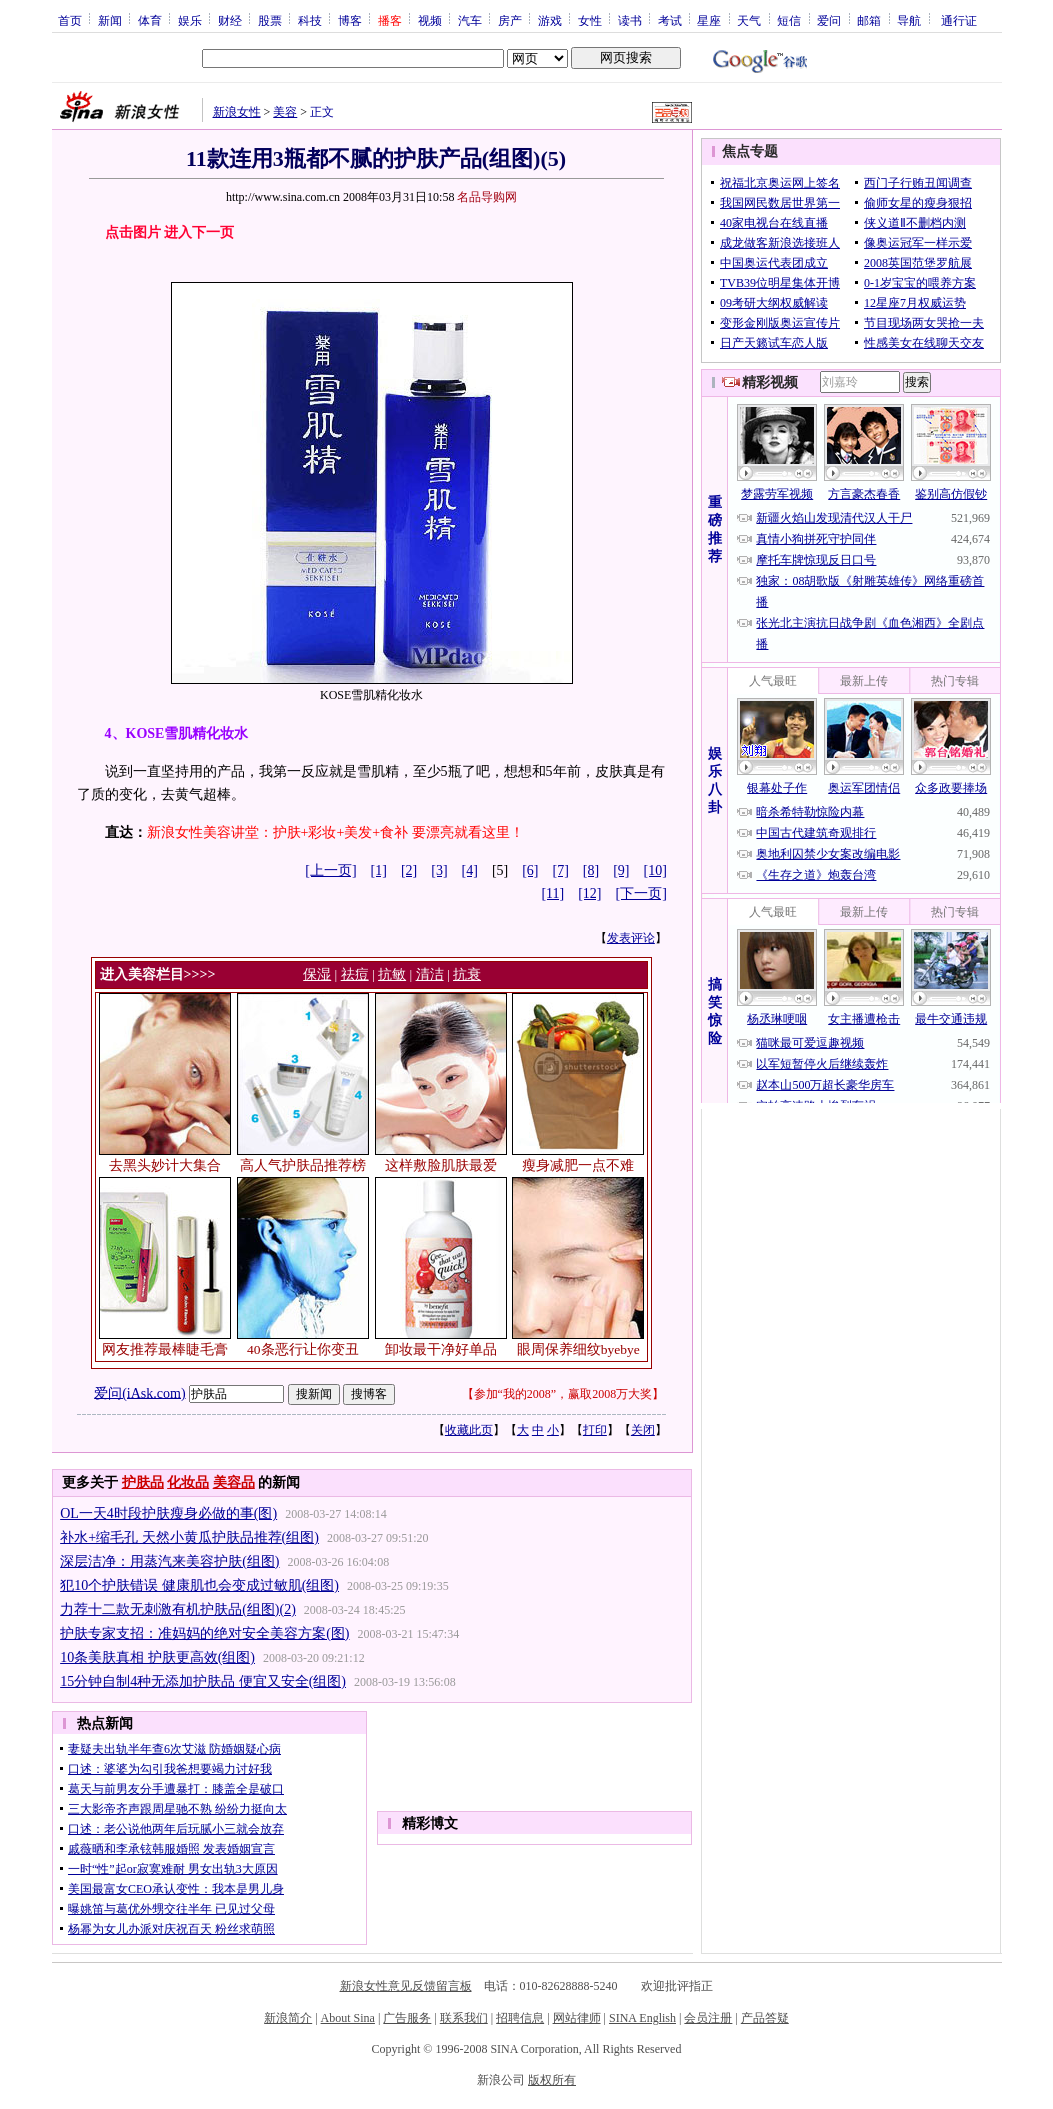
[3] (439, 870)
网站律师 (577, 2018)
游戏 (550, 20)
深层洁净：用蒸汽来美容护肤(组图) (169, 1561)
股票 (270, 20)
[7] (561, 870)
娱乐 (190, 20)
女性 (590, 20)
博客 (350, 20)
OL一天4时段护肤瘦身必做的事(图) (168, 1513)
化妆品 (188, 1482)
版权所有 (552, 2080)
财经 (230, 20)
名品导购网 (487, 197)
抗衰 (467, 974)
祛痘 (355, 974)
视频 (430, 20)
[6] (530, 870)
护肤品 (143, 1482)
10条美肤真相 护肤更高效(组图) (157, 1657)
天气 (749, 20)
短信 (789, 20)
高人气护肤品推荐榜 (303, 1165)
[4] (470, 870)
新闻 (110, 20)
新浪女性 (237, 112)
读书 (630, 20)
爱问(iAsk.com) (139, 1392)
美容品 (234, 1482)
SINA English (642, 2018)
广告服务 (407, 2018)
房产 (510, 20)
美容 (285, 112)
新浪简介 (288, 2018)
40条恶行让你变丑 (303, 1349)
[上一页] (330, 870)
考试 (670, 20)
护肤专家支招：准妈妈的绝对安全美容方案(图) (204, 1633)
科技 (310, 20)
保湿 (317, 974)
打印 (595, 1430)
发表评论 (631, 938)
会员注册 (708, 2018)
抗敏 (392, 974)
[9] (621, 870)
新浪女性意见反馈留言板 (406, 1986)
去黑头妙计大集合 (165, 1165)
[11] (552, 893)
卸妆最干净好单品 (441, 1349)
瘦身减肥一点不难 (578, 1165)
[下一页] (641, 893)
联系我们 (464, 2018)
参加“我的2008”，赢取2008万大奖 (563, 1394)
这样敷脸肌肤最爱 (441, 1165)
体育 (150, 20)
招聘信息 (520, 2018)
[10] (655, 870)
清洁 (430, 974)
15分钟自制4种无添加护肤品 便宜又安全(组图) (203, 1681)
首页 (70, 20)
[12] (589, 893)
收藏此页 (469, 1430)
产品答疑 (765, 2018)
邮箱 (869, 20)
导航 (909, 20)
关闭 (643, 1430)
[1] (379, 870)
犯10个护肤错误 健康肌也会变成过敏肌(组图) (199, 1585)
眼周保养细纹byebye (578, 1349)
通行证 (959, 20)
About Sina (348, 2018)
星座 (709, 20)
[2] (409, 870)
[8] (591, 870)
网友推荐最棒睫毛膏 (165, 1349)
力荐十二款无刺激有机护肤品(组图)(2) (178, 1609)
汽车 (470, 20)
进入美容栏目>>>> (158, 974)
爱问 (829, 20)
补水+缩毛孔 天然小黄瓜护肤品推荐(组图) (189, 1537)
